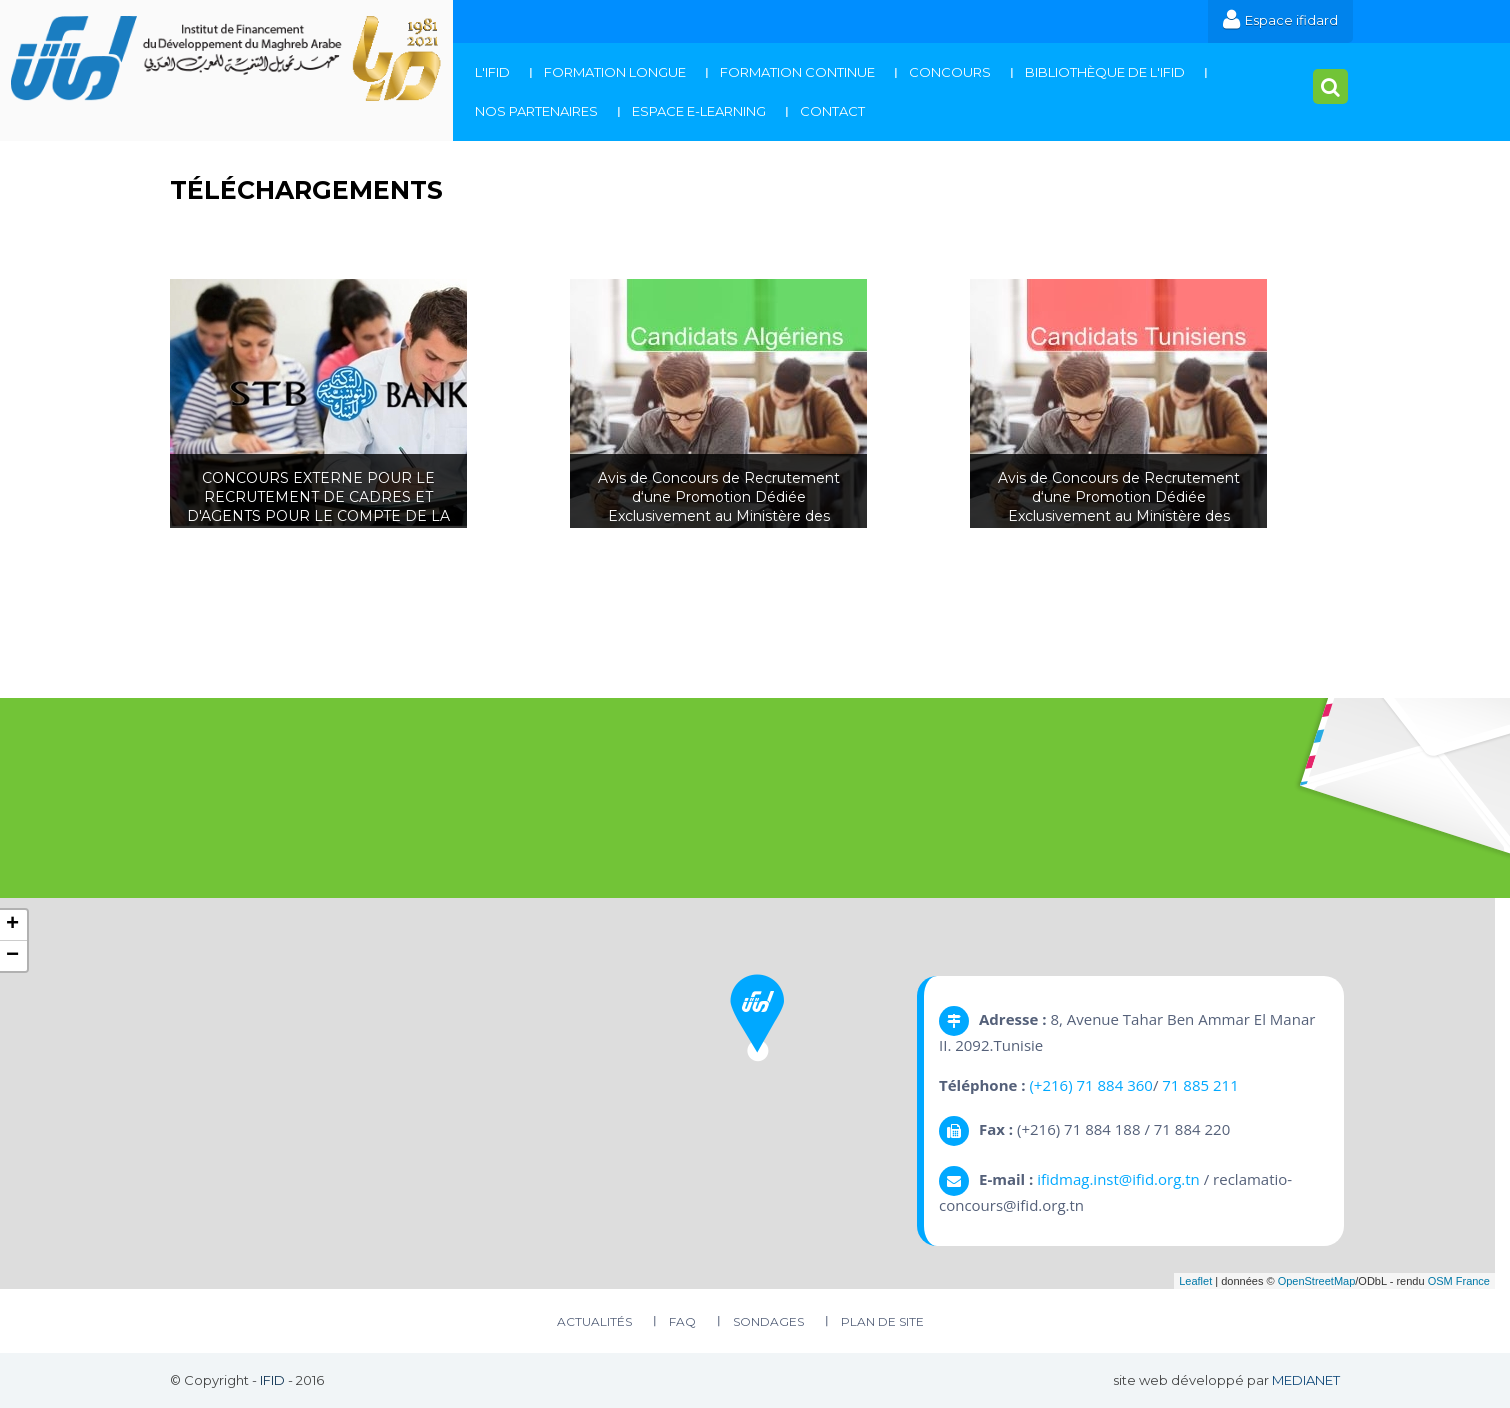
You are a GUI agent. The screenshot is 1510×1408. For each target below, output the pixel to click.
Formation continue (797, 72)
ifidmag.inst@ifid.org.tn (1118, 1179)
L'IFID (492, 72)
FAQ (682, 1321)
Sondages (768, 1321)
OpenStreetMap (1317, 1281)
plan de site (882, 1321)
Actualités (594, 1321)
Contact (832, 111)
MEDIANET (1306, 1380)
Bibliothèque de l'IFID (1105, 72)
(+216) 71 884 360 (1090, 1085)
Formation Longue (615, 72)
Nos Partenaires (536, 111)
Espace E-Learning (699, 111)
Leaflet (1195, 1281)
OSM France (1459, 1281)
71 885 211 (1200, 1085)
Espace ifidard (1280, 20)
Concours (950, 72)
